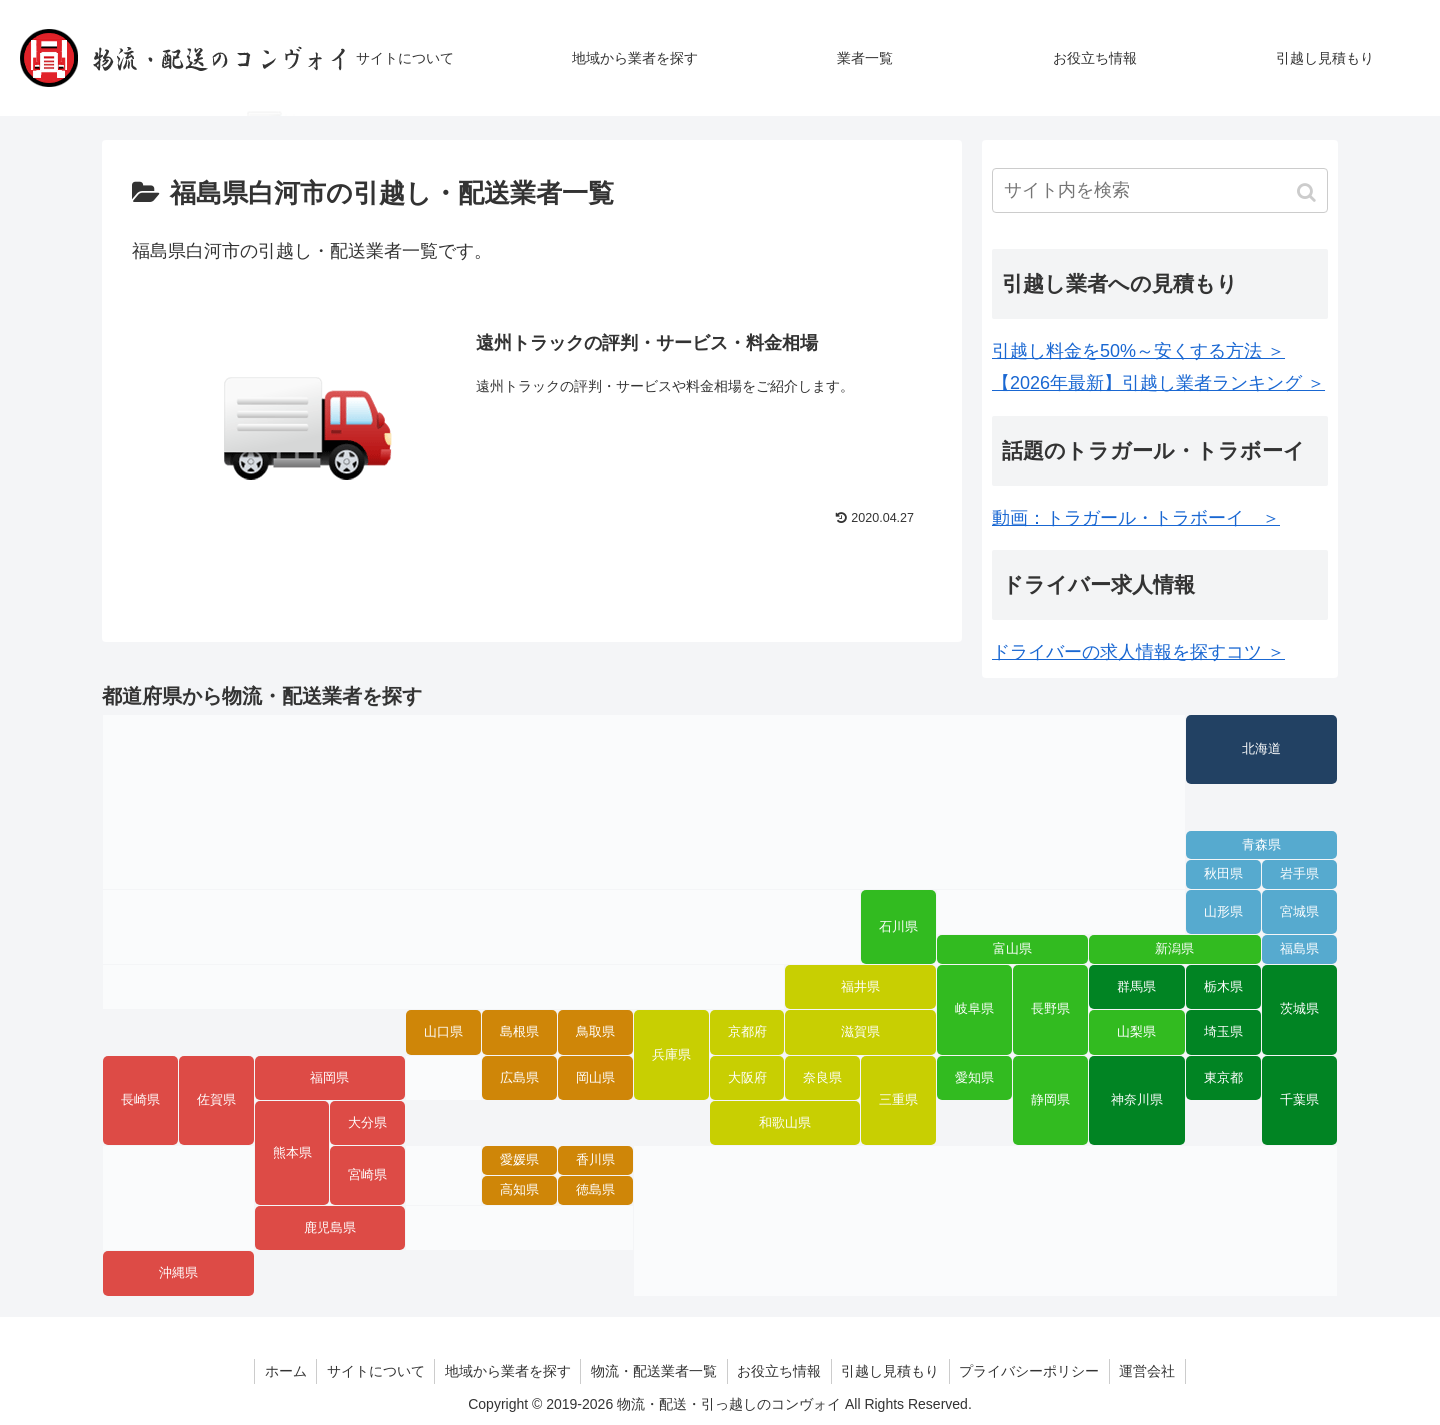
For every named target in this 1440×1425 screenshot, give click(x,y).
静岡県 (1050, 1100)
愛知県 (974, 1078)
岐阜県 (974, 1009)
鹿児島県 (330, 1228)
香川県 (595, 1160)
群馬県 (1136, 987)
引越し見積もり (892, 1371)
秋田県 (1223, 874)
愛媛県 (519, 1160)
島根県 (519, 1032)
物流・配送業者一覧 (654, 1371)
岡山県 (595, 1078)
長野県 (1050, 1009)
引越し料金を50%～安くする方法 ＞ (1138, 351)
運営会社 (1151, 1371)
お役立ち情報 (780, 1371)
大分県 (367, 1123)
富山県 (1012, 949)
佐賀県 (216, 1100)
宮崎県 (367, 1175)
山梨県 (1136, 1032)
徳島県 (595, 1190)
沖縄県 (178, 1273)
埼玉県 (1223, 1032)
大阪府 (747, 1078)
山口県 (443, 1032)
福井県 (860, 987)
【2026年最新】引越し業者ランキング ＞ (1158, 383)
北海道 (1261, 749)
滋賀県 (860, 1032)
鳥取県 (595, 1032)
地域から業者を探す (507, 1371)
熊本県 (292, 1153)
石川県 (898, 927)
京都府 (747, 1032)
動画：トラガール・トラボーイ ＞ (1136, 518)
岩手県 (1299, 874)
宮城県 (1299, 912)
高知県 (519, 1190)
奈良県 (822, 1078)
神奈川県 (1137, 1100)
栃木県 (1223, 987)
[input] (1160, 190)
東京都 (1223, 1078)
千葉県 (1299, 1100)
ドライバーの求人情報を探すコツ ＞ (1138, 652)
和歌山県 (785, 1123)
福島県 (1299, 949)
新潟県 (1174, 949)
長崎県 (140, 1100)
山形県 (1223, 912)
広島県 (519, 1078)
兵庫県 (671, 1055)
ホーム (283, 1371)
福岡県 (329, 1078)
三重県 (898, 1100)
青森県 (1261, 845)
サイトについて (374, 1371)
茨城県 (1299, 1009)
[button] (1308, 192)
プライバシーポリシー (1032, 1371)
